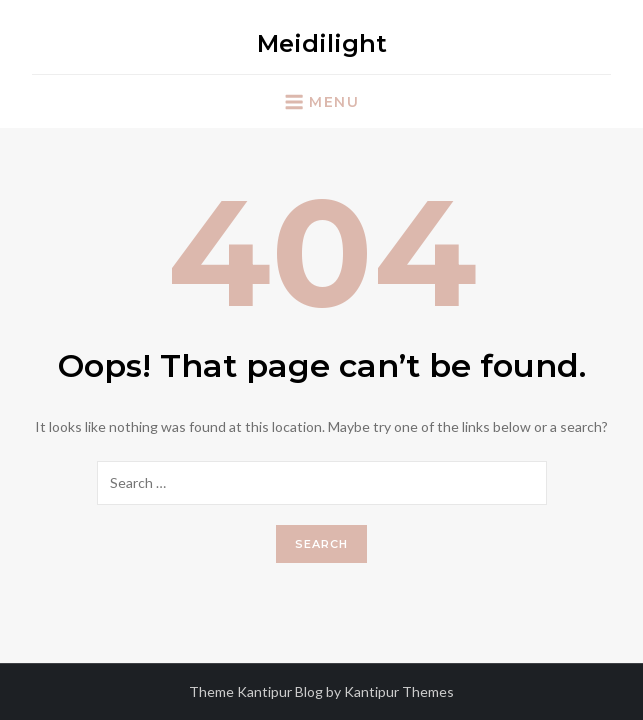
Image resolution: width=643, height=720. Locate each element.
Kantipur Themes (399, 691)
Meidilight (322, 43)
